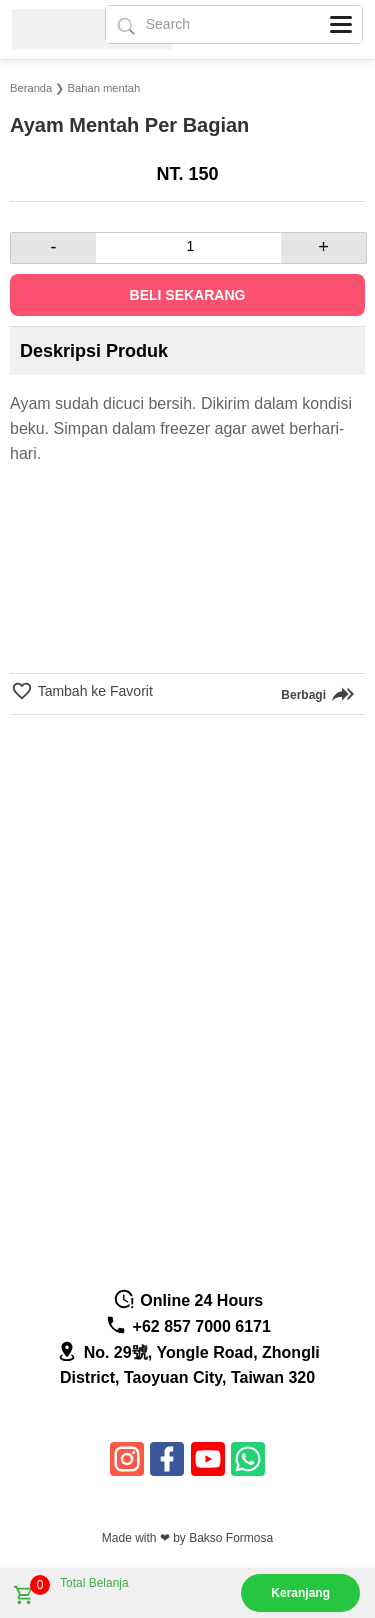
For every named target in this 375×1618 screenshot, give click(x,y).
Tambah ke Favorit (93, 691)
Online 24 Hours (188, 1300)
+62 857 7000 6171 (188, 1326)
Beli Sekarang (188, 295)
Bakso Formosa (231, 1538)
